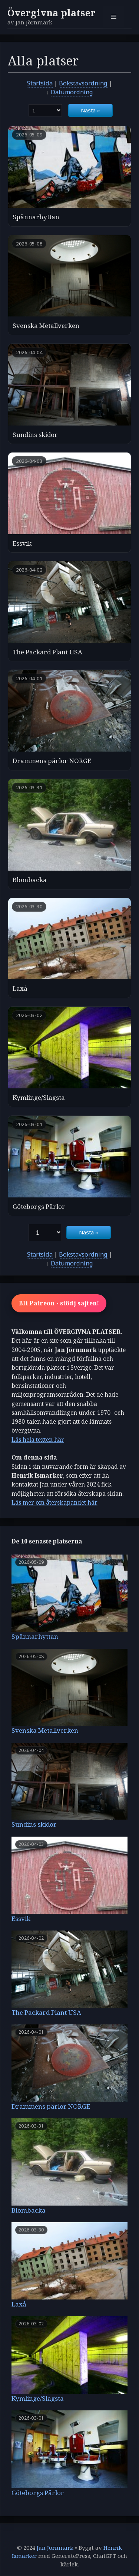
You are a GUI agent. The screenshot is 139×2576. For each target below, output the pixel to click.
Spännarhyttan (36, 217)
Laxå (20, 988)
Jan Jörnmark (55, 2547)
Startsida (40, 83)
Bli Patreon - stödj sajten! (59, 1303)
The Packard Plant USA (47, 652)
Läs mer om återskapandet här (54, 1502)
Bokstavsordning (83, 83)
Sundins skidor (35, 434)
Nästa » (90, 110)
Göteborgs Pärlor (39, 1206)
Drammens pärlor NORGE (52, 760)
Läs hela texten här (37, 1440)
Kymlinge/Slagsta (39, 1097)
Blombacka (30, 879)
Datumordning (72, 92)
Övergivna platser (51, 12)
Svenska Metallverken (46, 325)
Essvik (22, 543)
